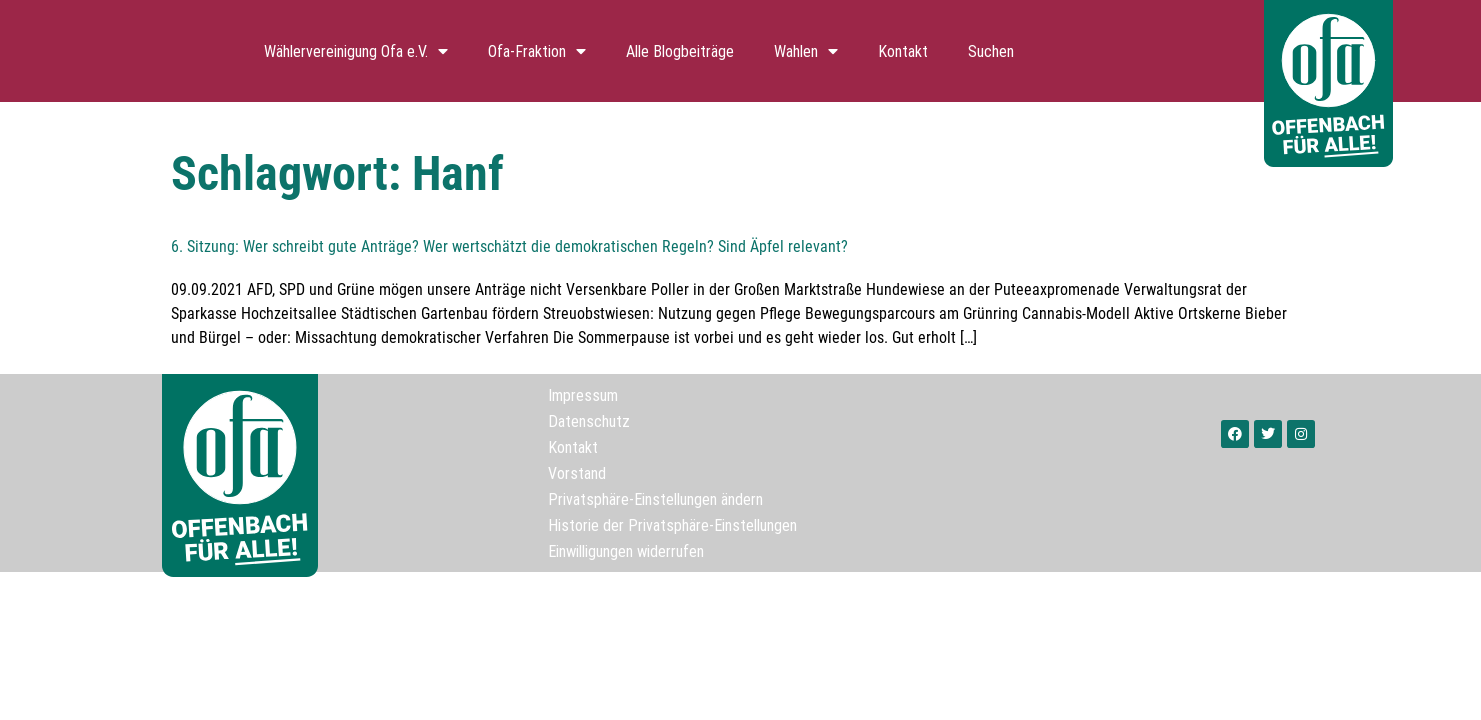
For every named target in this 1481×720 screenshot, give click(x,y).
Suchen (991, 51)
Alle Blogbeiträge (680, 51)
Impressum (583, 395)
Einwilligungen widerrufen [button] (626, 551)
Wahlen (806, 51)
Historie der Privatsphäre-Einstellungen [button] (672, 525)
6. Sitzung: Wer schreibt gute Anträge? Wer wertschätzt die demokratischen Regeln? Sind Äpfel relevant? (509, 246)
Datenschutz (589, 421)
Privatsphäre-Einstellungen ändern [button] (655, 499)
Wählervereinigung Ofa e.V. (356, 51)
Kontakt (903, 51)
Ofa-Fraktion (537, 51)
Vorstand (577, 473)
